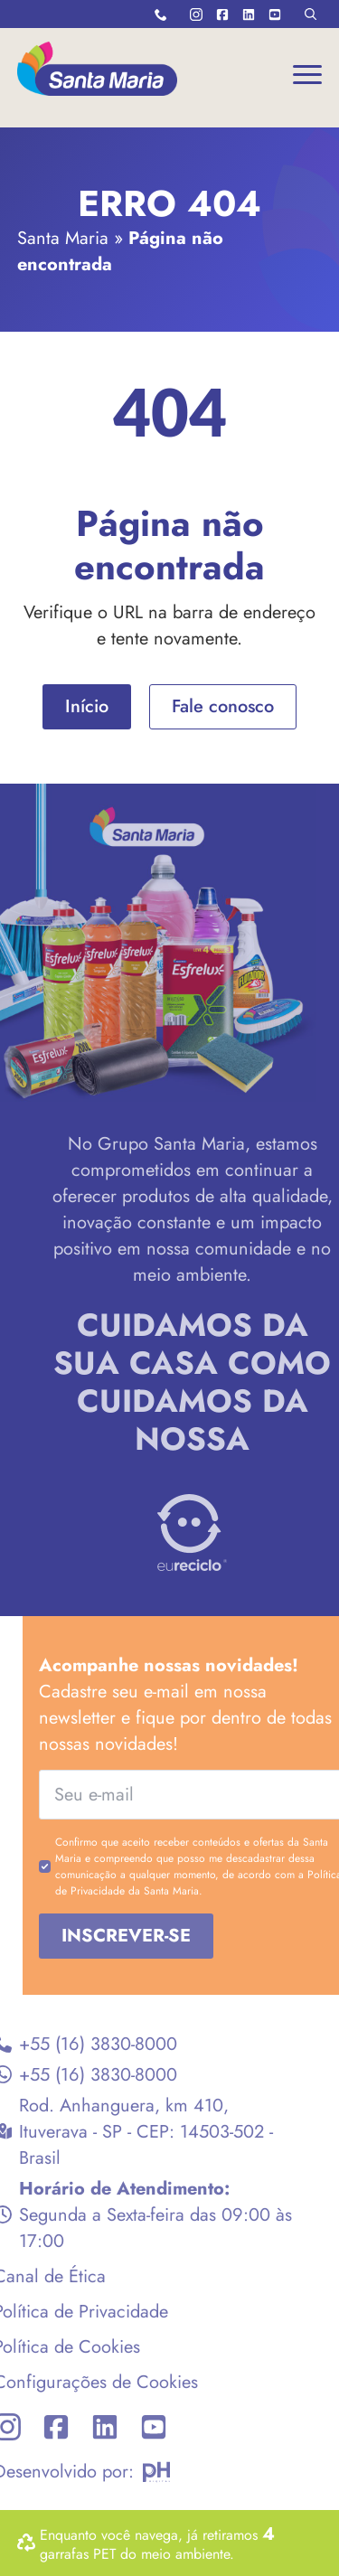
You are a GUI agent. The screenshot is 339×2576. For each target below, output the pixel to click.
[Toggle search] (310, 14)
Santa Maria (62, 238)
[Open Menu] (307, 74)
